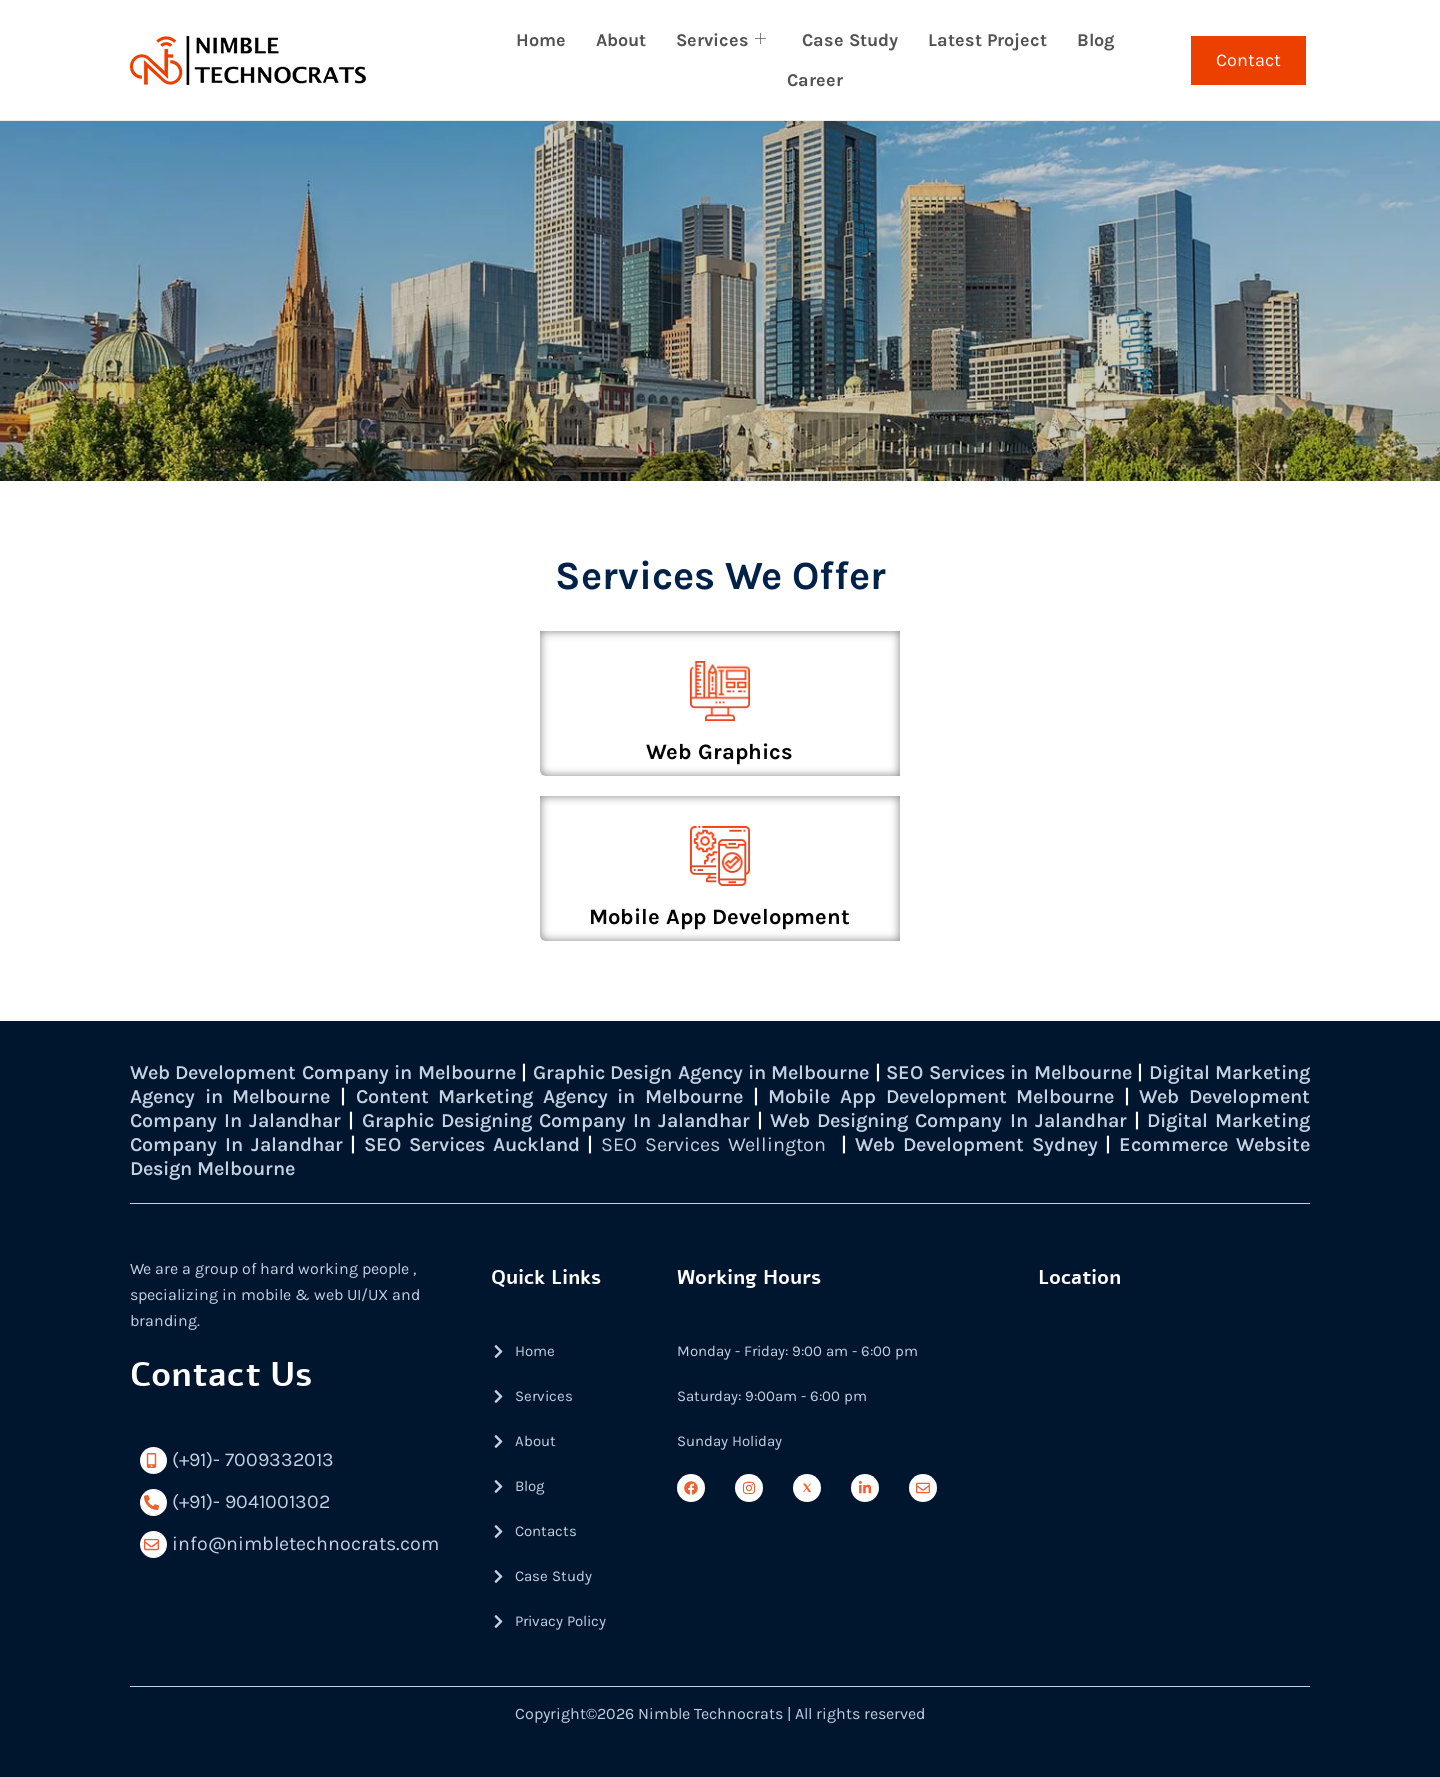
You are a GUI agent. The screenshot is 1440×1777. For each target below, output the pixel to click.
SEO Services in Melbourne (1088, 1072)
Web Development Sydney (1171, 1144)
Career (815, 80)
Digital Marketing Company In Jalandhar (327, 1144)
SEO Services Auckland (657, 1144)
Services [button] (721, 40)
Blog (1095, 40)
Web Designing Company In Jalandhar (1115, 1120)
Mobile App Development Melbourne (1067, 1096)
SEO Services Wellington (904, 1144)
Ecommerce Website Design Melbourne (315, 1168)
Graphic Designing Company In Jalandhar (703, 1120)
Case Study (850, 40)
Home (541, 40)
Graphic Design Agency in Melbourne (748, 1072)
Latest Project (987, 40)
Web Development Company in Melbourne (335, 1072)
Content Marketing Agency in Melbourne (667, 1096)
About (621, 40)
